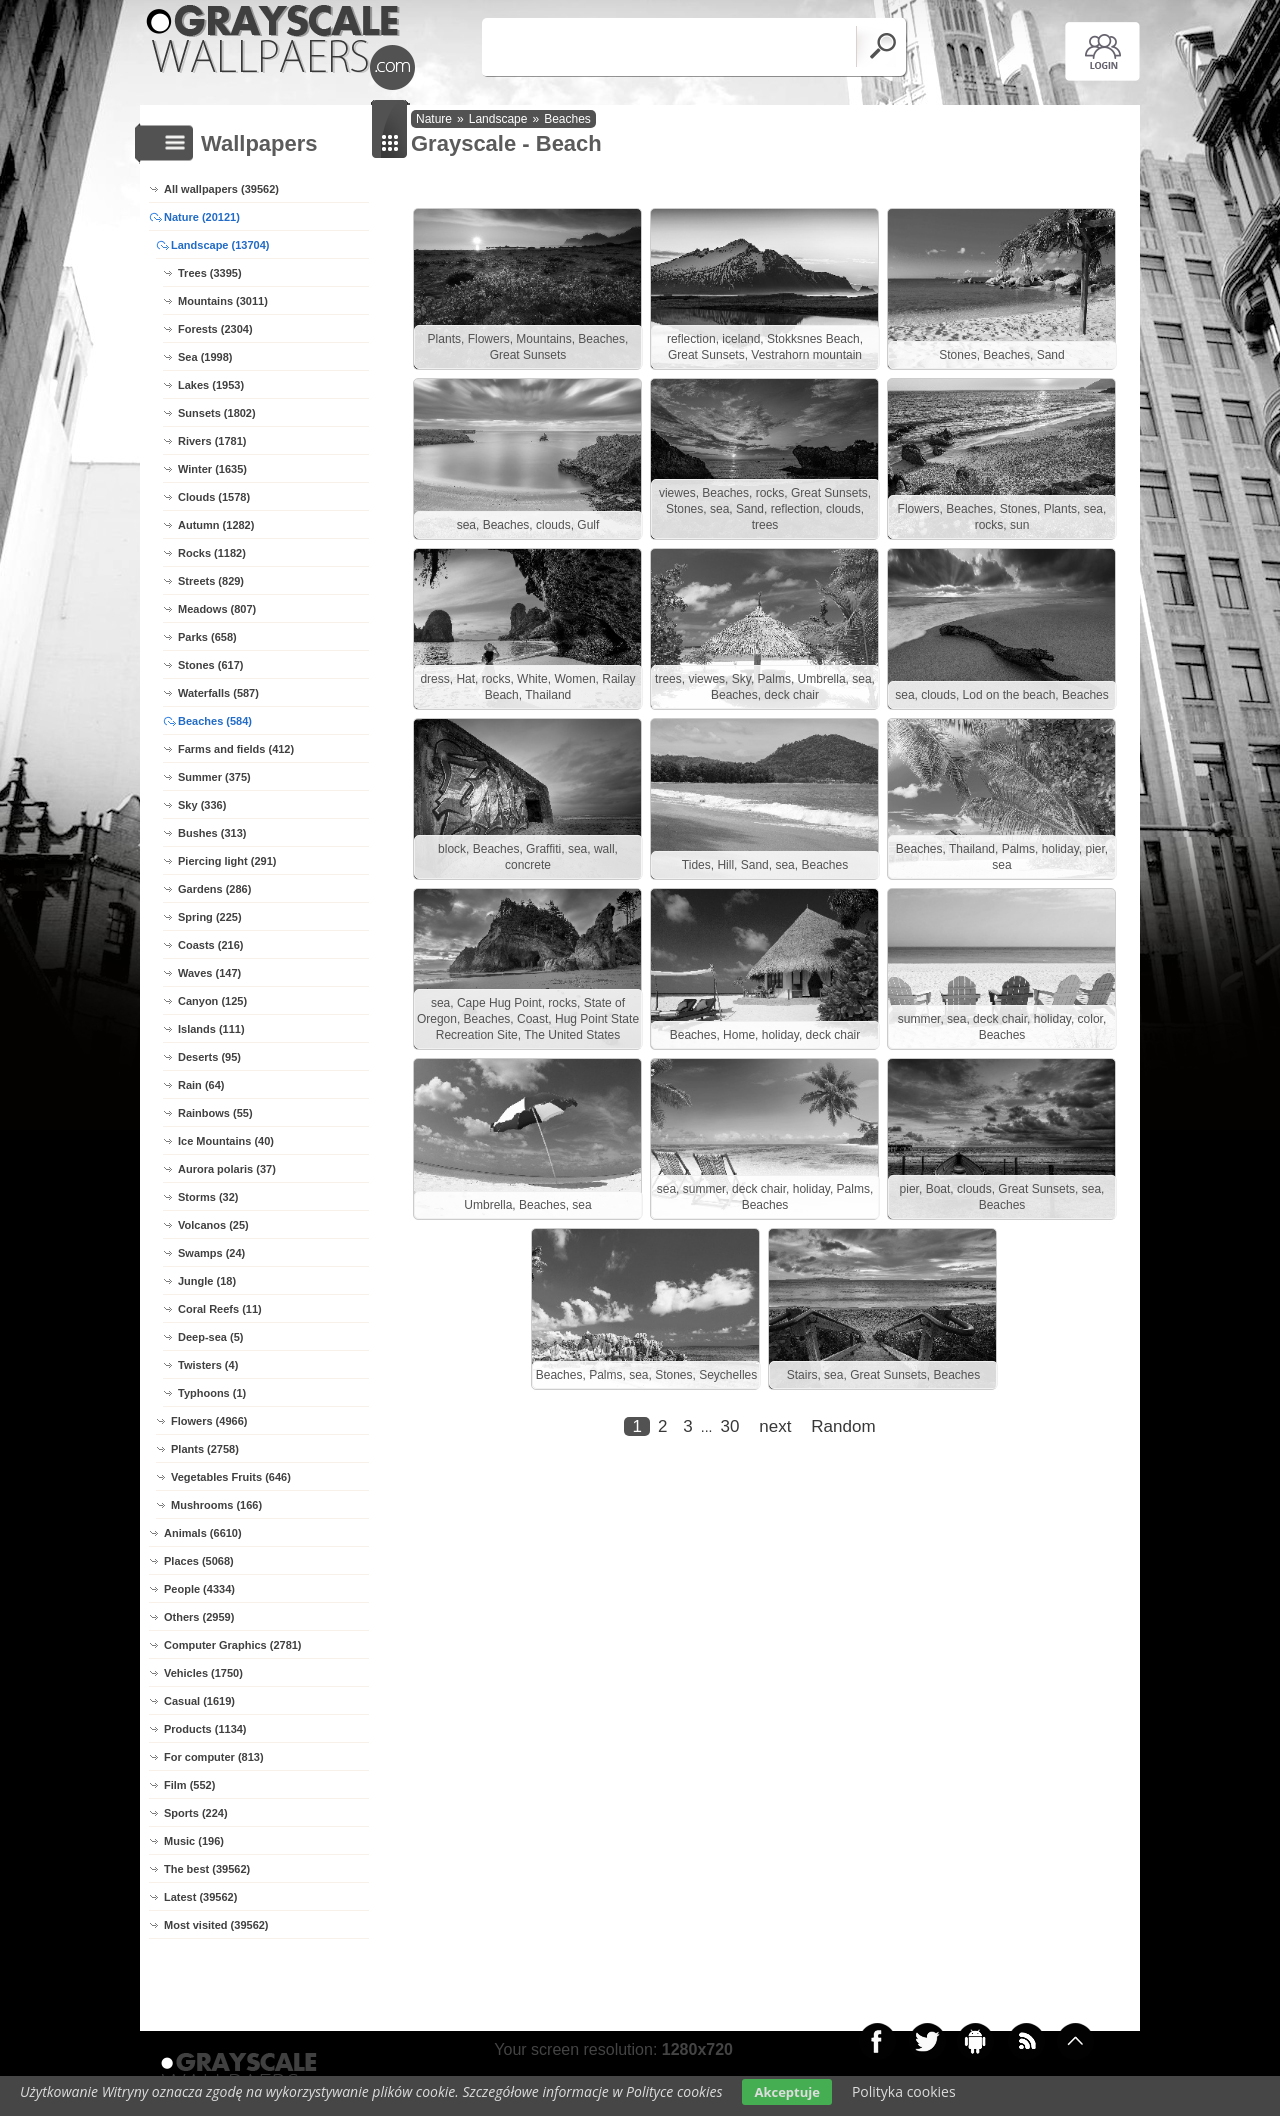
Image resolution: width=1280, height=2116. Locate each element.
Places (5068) (199, 1561)
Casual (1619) (199, 1701)
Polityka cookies (904, 2091)
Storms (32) (208, 1197)
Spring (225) (210, 917)
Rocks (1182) (212, 553)
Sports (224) (196, 1813)
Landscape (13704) (220, 245)
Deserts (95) (209, 1057)
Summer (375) (214, 777)
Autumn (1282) (216, 525)
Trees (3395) (210, 273)
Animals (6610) (203, 1533)
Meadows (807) (217, 609)
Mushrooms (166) (216, 1505)
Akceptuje (786, 2092)
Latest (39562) (200, 1897)
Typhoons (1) (212, 1393)
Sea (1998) (205, 357)
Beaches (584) (215, 721)
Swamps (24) (211, 1253)
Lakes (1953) (211, 385)
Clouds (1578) (214, 497)
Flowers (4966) (209, 1421)
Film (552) (189, 1785)
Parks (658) (207, 637)
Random (843, 1426)
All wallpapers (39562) (221, 189)
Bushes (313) (212, 833)
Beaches (567, 119)
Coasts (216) (210, 945)
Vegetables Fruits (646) (231, 1477)
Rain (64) (201, 1085)
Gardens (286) (214, 889)
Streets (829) (211, 581)
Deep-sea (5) (210, 1337)
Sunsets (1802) (217, 413)
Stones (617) (210, 665)
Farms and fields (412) (236, 749)
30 (729, 1426)
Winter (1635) (212, 469)
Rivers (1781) (212, 441)
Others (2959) (199, 1617)
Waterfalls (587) (218, 693)
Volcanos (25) (213, 1225)
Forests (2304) (215, 329)
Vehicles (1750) (203, 1673)
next (775, 1426)
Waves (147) (209, 973)
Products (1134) (205, 1729)
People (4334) (199, 1589)
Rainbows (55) (215, 1113)
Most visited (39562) (216, 1925)
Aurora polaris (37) (227, 1169)
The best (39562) (207, 1869)
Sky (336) (202, 805)
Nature (434, 119)
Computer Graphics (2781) (233, 1645)
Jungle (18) (207, 1281)
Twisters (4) (208, 1365)
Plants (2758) (205, 1449)
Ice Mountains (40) (226, 1141)
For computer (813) (214, 1757)
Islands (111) (211, 1029)
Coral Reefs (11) (220, 1309)
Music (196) (194, 1841)
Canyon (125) (212, 1001)
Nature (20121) (202, 217)
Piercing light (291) (227, 861)
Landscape (498, 119)
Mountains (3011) (223, 301)
